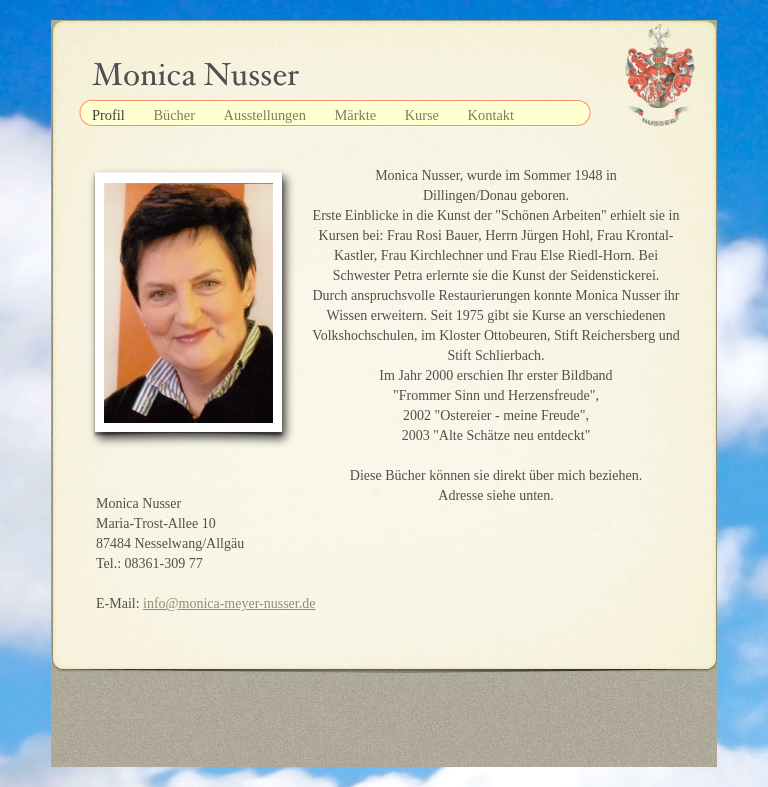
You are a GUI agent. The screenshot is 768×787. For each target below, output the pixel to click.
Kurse (424, 115)
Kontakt (491, 115)
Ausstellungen (267, 115)
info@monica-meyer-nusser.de (229, 603)
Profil (110, 115)
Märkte (356, 115)
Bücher (175, 115)
